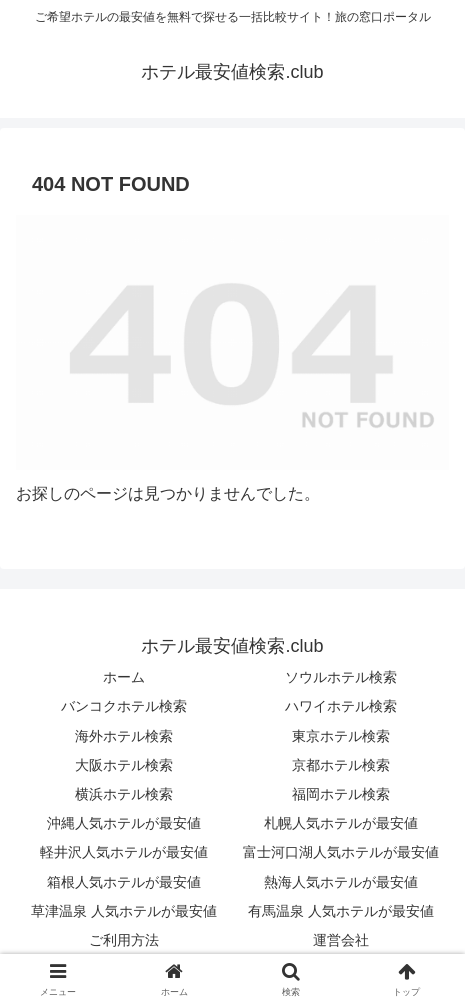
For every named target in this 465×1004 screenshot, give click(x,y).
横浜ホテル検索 (124, 794)
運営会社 (341, 940)
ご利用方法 (124, 940)
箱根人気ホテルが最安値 (124, 882)
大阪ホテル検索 (124, 765)
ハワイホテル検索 (341, 706)
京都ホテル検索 (341, 765)
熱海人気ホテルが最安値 (341, 882)
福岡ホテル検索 (341, 794)
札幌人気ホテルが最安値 (341, 823)
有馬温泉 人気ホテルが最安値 (341, 911)
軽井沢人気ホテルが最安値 (124, 852)
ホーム (124, 677)
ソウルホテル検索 (341, 677)
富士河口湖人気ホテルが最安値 (341, 852)
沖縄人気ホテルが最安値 (124, 823)
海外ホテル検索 (124, 736)
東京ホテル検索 (341, 736)
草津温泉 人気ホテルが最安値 (124, 911)
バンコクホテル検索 (124, 706)
